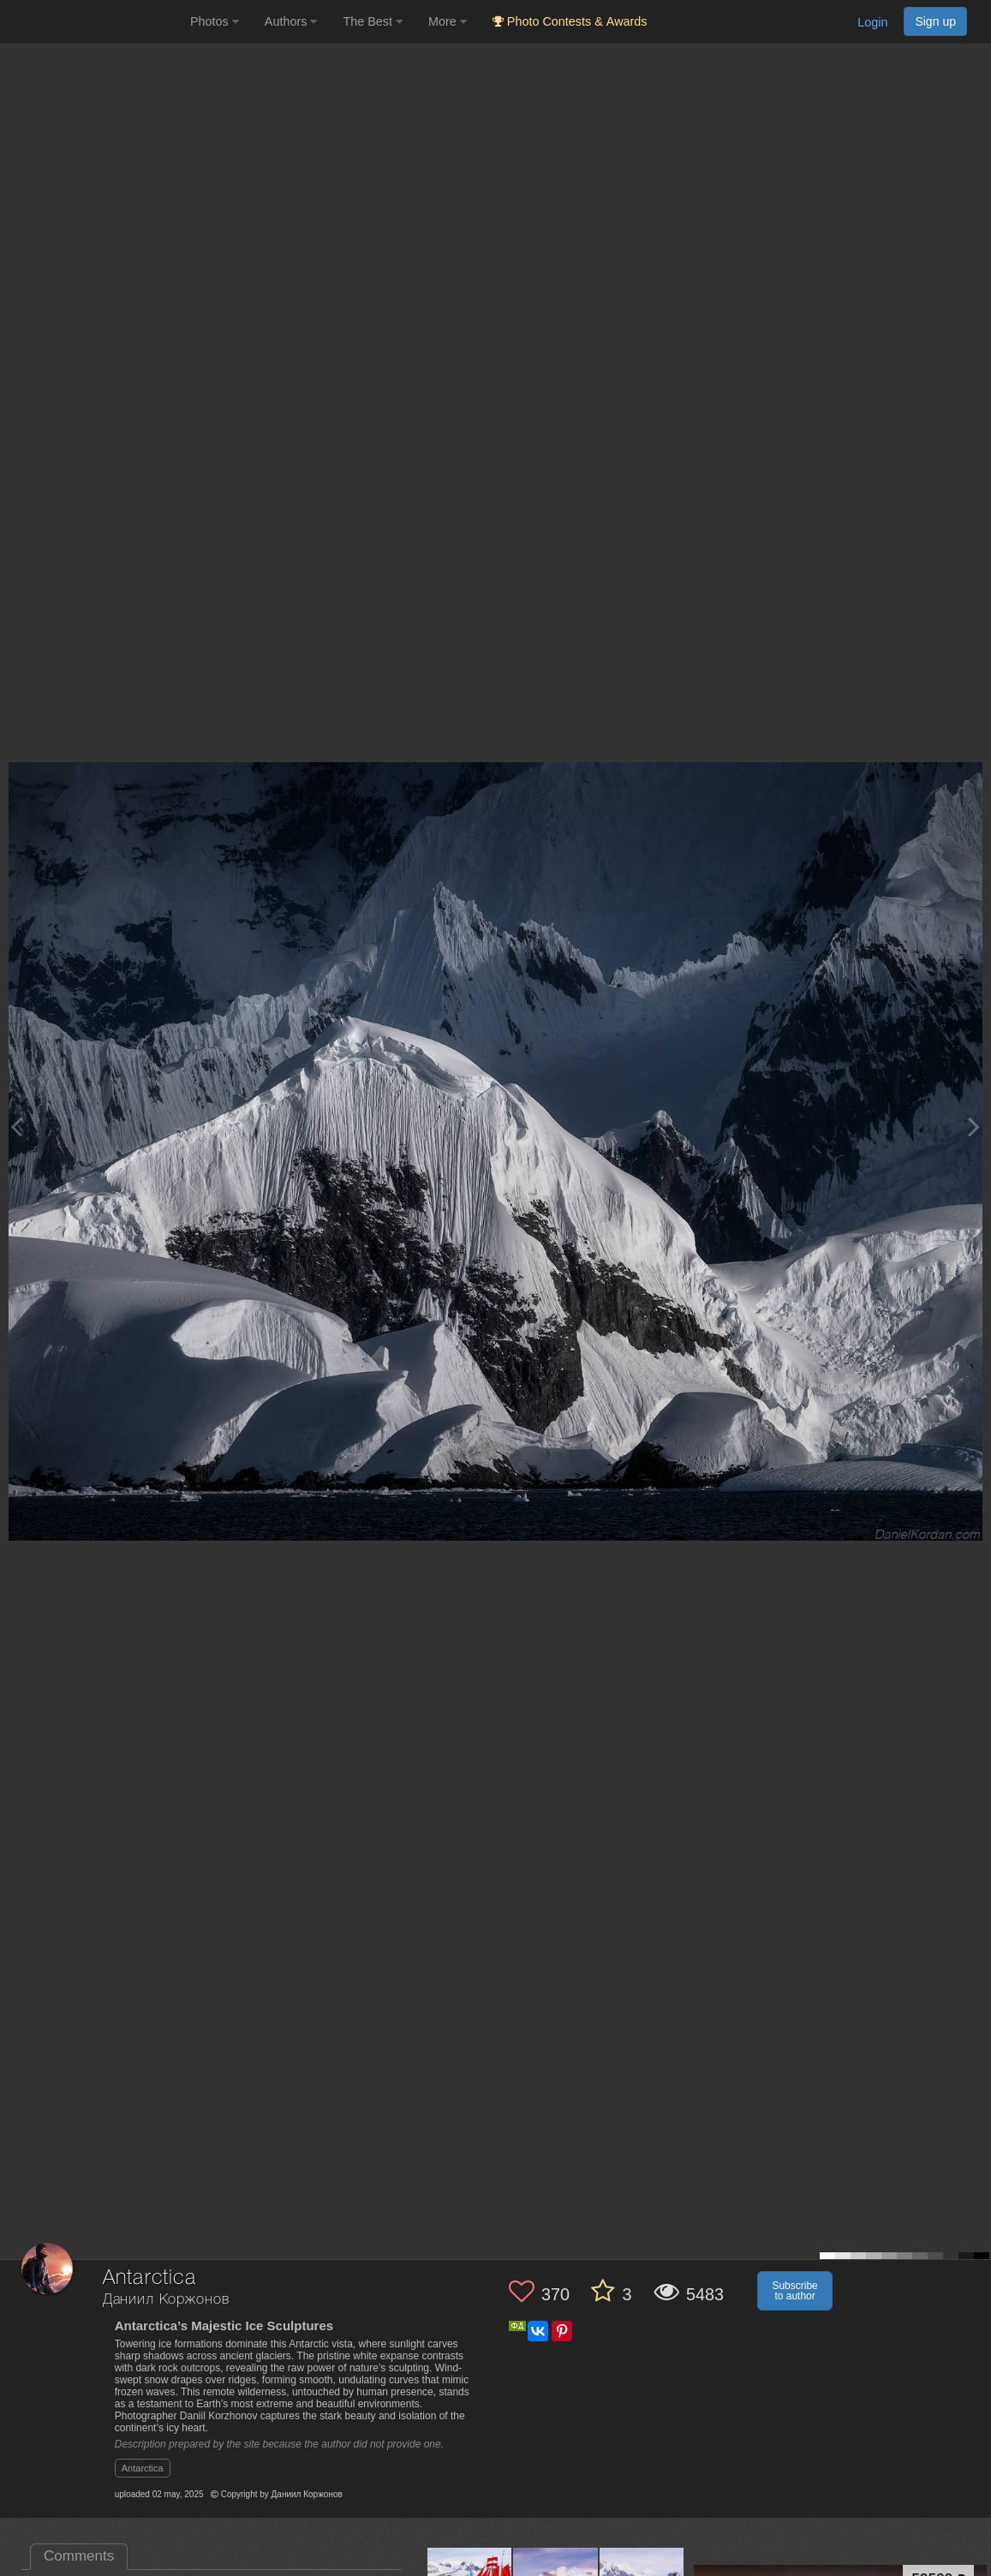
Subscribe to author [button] (794, 2291)
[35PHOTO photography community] (92, 22)
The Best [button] (373, 21)
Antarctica (143, 2468)
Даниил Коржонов (166, 2299)
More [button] (447, 21)
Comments (79, 2556)
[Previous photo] (16, 1126)
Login (872, 22)
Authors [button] (291, 21)
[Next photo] (974, 1126)
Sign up (935, 21)
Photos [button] (214, 21)
